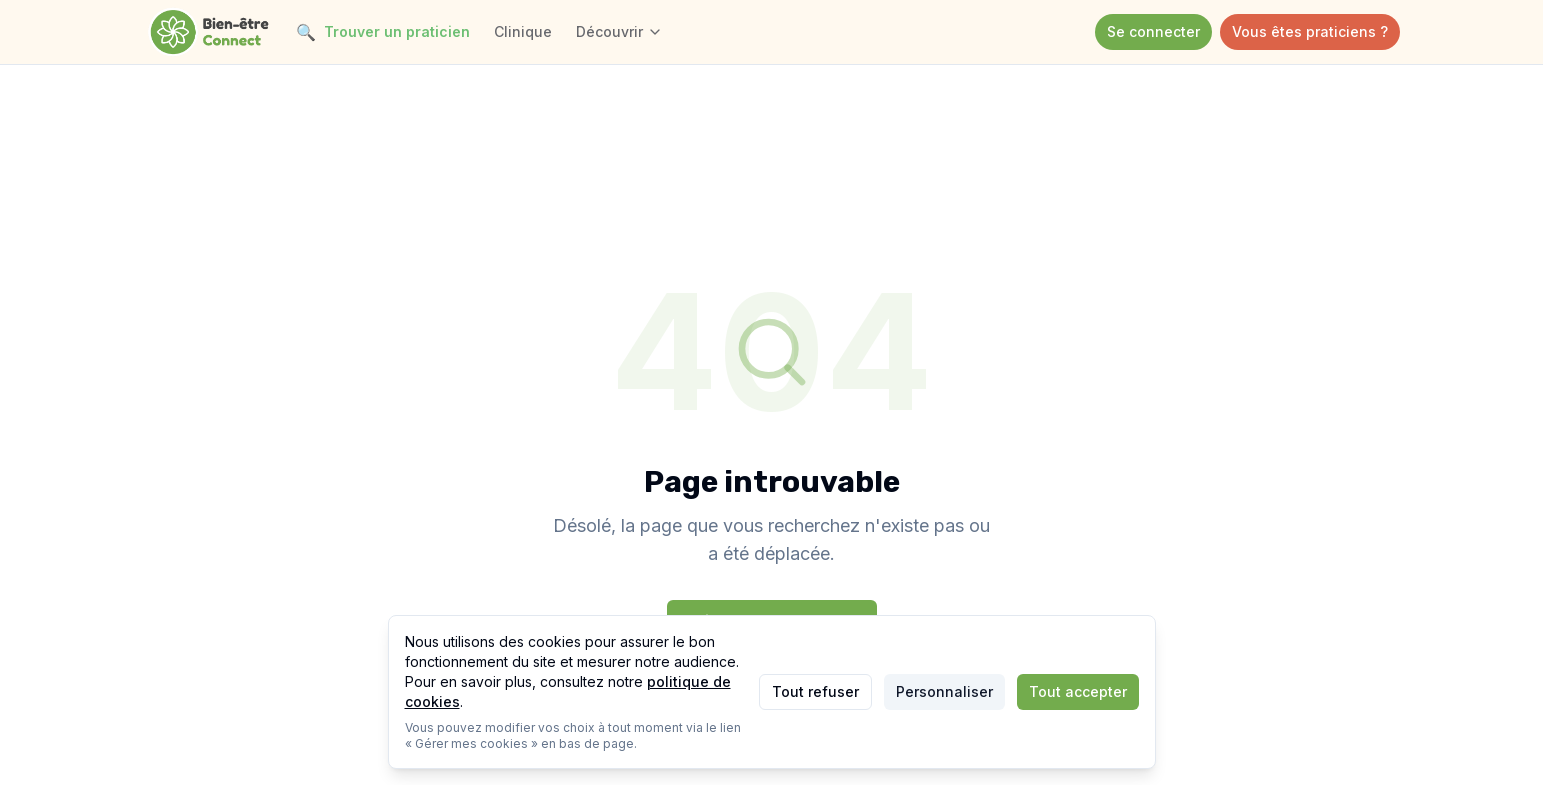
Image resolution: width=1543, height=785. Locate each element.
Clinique (523, 31)
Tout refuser (815, 691)
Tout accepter (1078, 691)
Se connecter (1153, 31)
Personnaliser (944, 691)
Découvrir (619, 31)
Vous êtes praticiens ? (1310, 31)
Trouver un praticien (383, 32)
